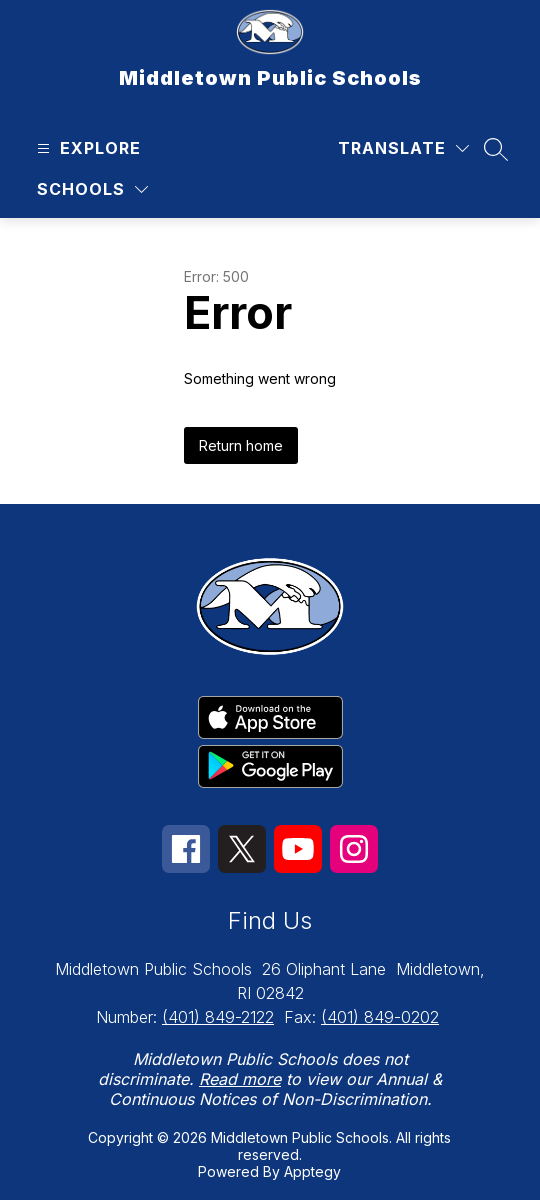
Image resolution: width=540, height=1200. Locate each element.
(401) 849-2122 (218, 1017)
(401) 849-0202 (380, 1017)
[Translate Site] (403, 148)
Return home (241, 445)
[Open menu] (86, 148)
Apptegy (312, 1171)
